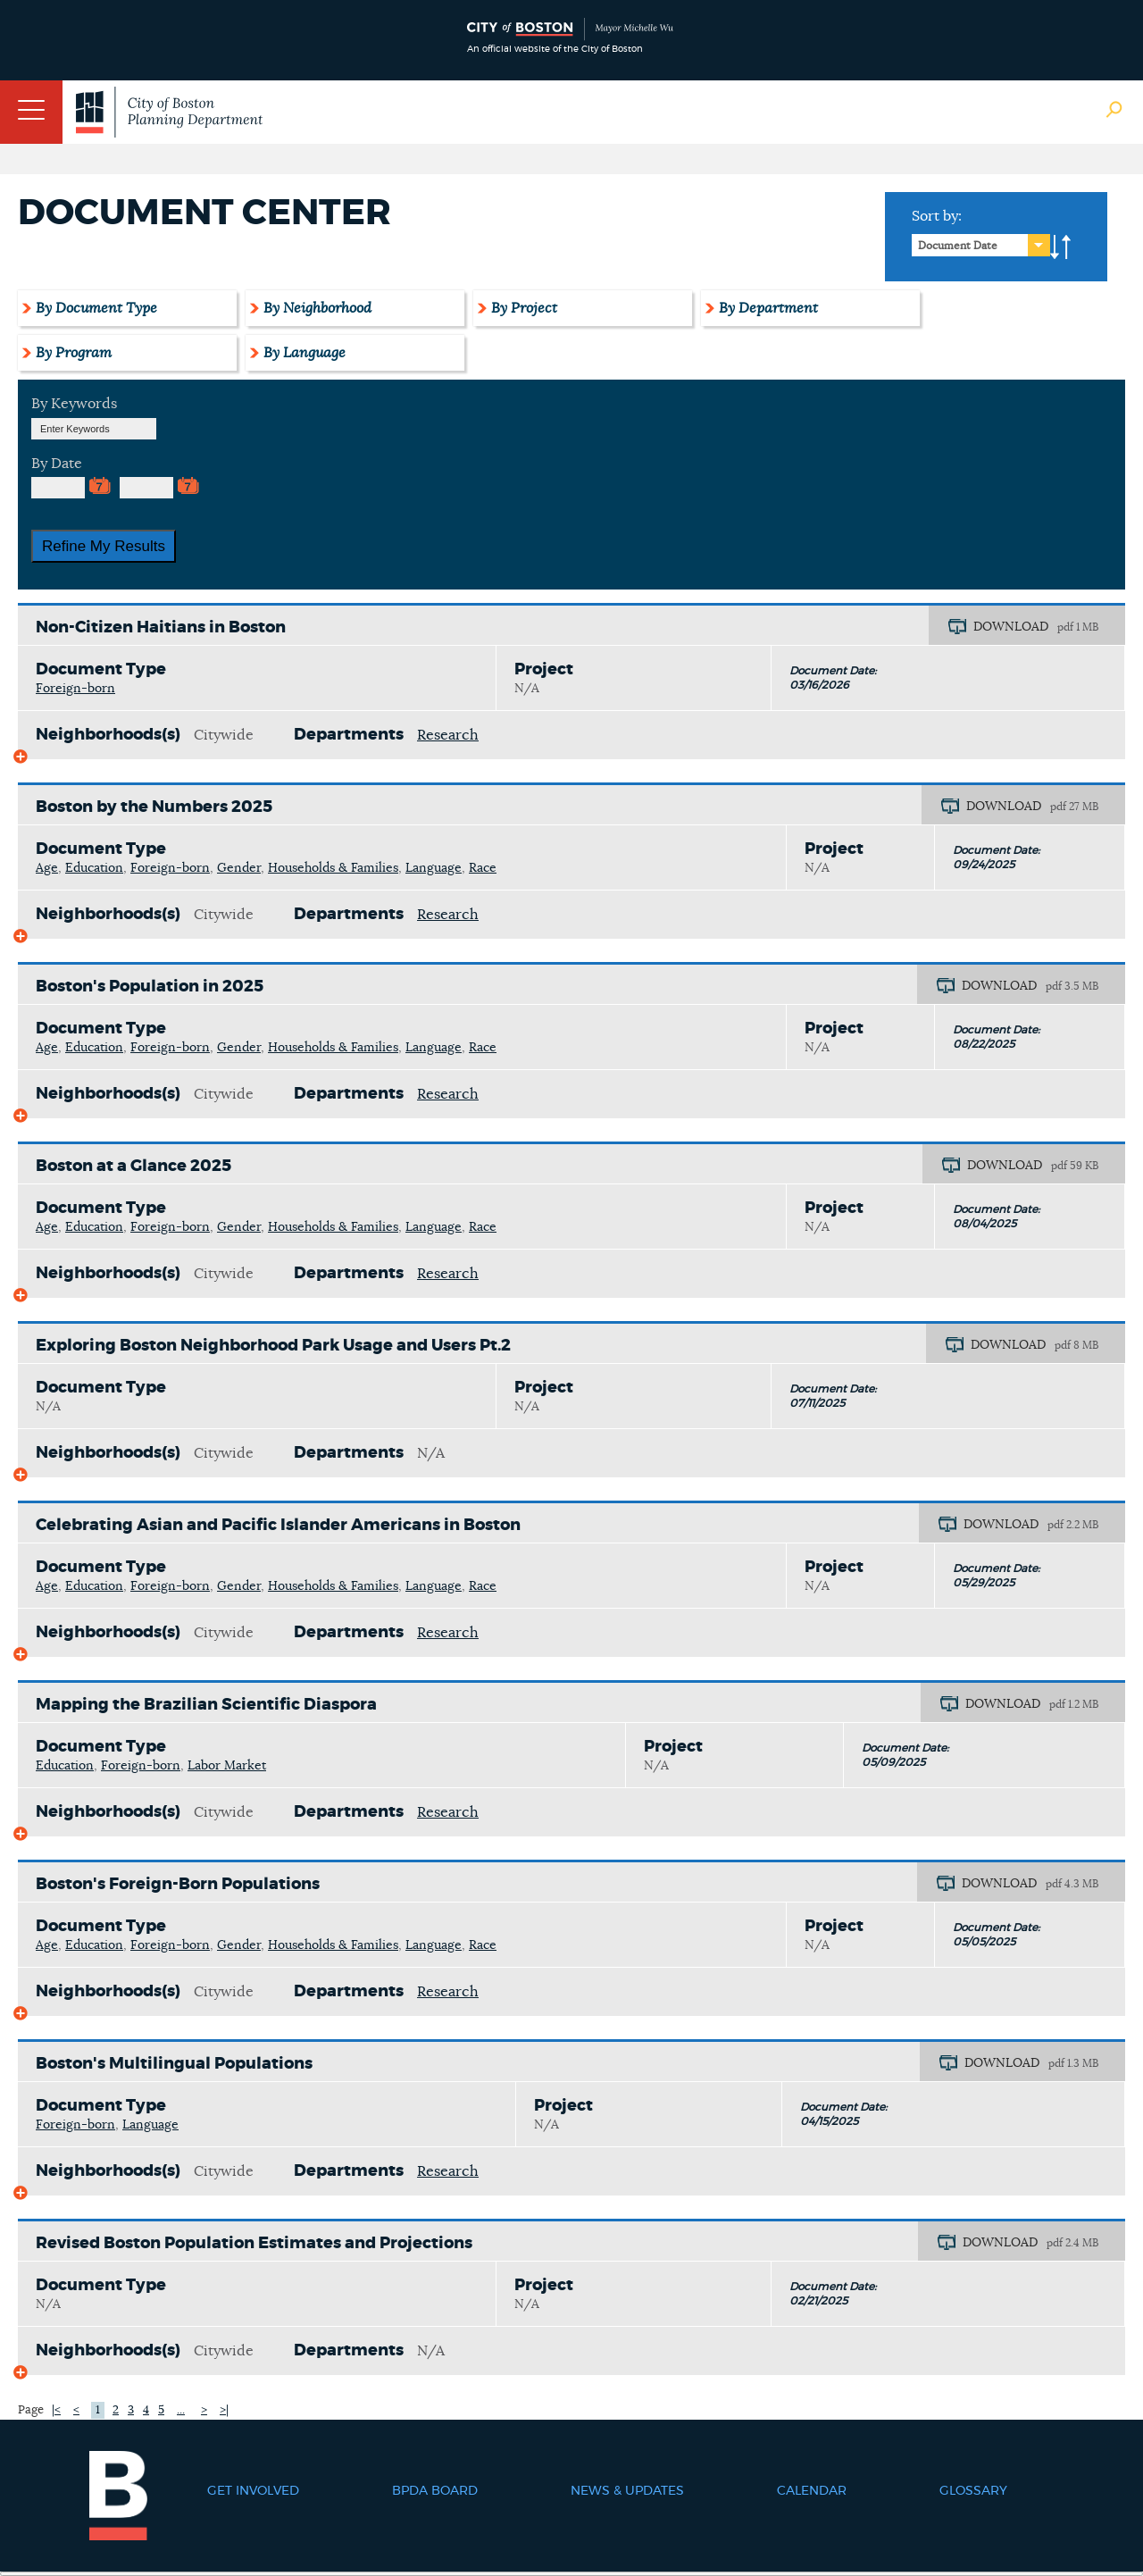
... (181, 2410)
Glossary (973, 2491)
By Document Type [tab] (96, 308)
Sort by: (937, 216)
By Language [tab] (304, 353)
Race (482, 868)
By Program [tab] (74, 353)
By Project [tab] (524, 308)
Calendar (812, 2491)
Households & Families (333, 868)
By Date (56, 463)
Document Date (957, 245)
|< (56, 2410)
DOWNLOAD (1010, 627)
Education (94, 868)
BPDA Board (435, 2491)
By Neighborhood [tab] (317, 308)
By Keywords (74, 404)
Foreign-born (75, 688)
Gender (239, 868)
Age (47, 868)
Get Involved (253, 2491)
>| (224, 2410)
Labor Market (227, 1766)
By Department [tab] (768, 308)
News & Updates (627, 2491)
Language (433, 868)
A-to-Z (1061, 247)
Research (448, 735)
